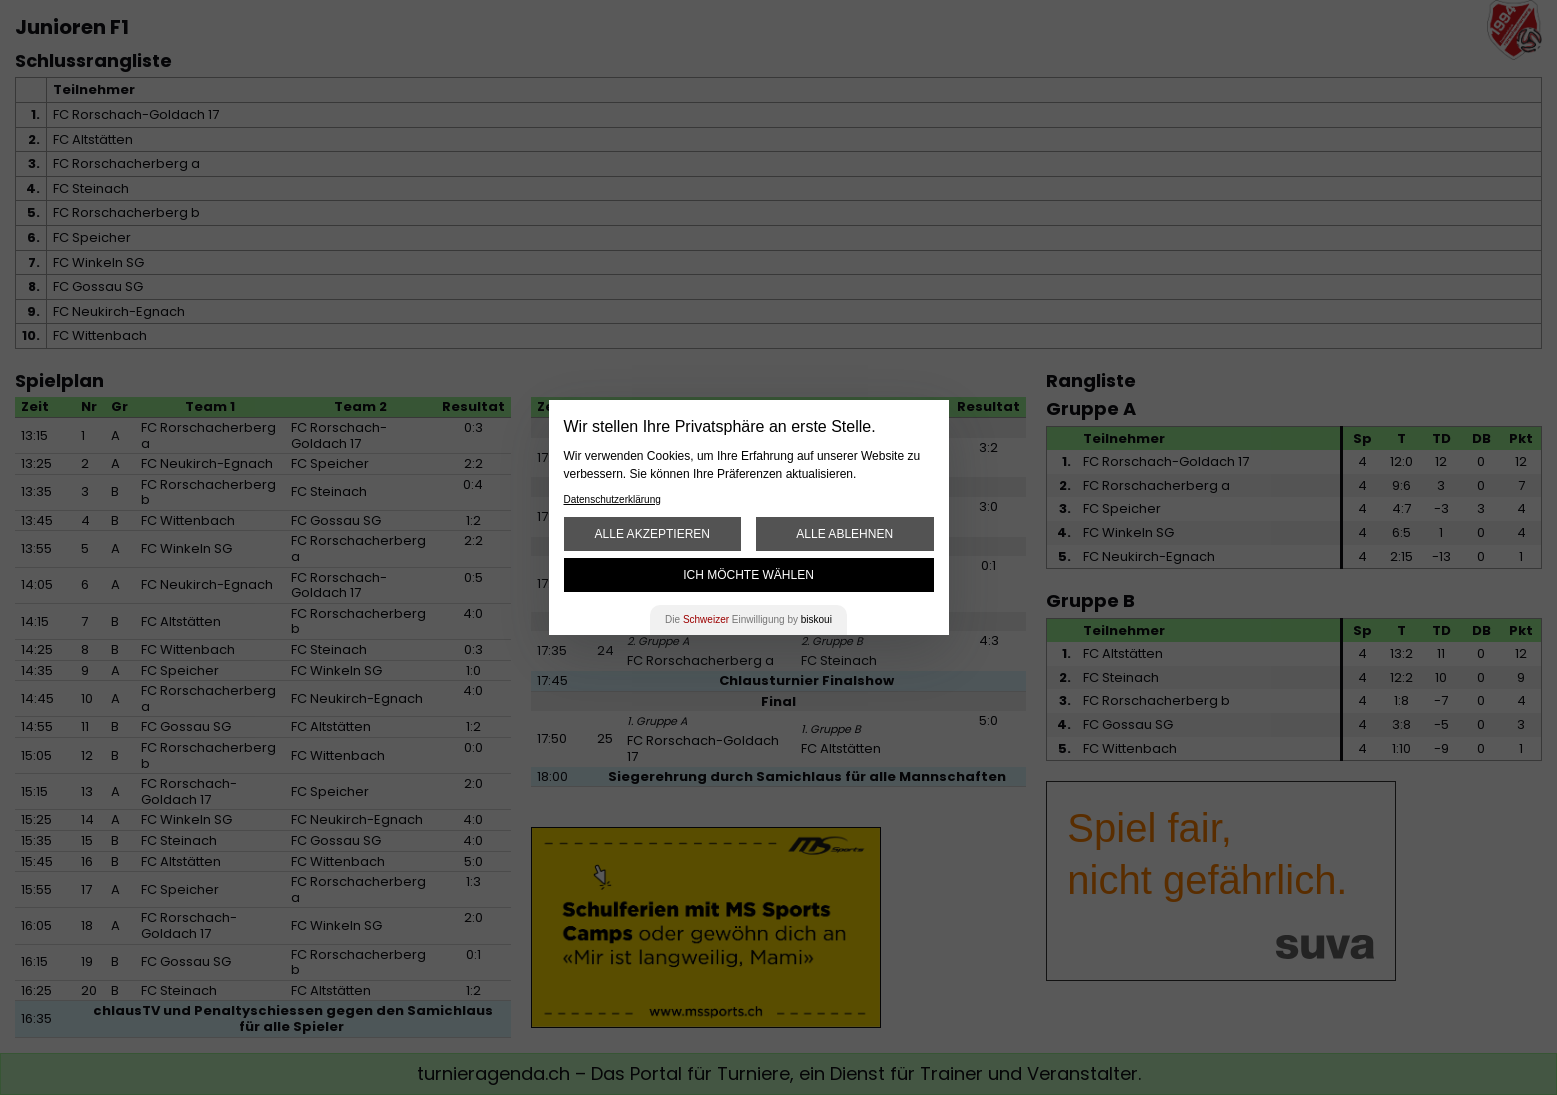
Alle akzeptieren (652, 534)
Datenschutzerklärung (612, 499)
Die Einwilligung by (748, 619)
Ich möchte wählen (748, 575)
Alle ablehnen (844, 534)
